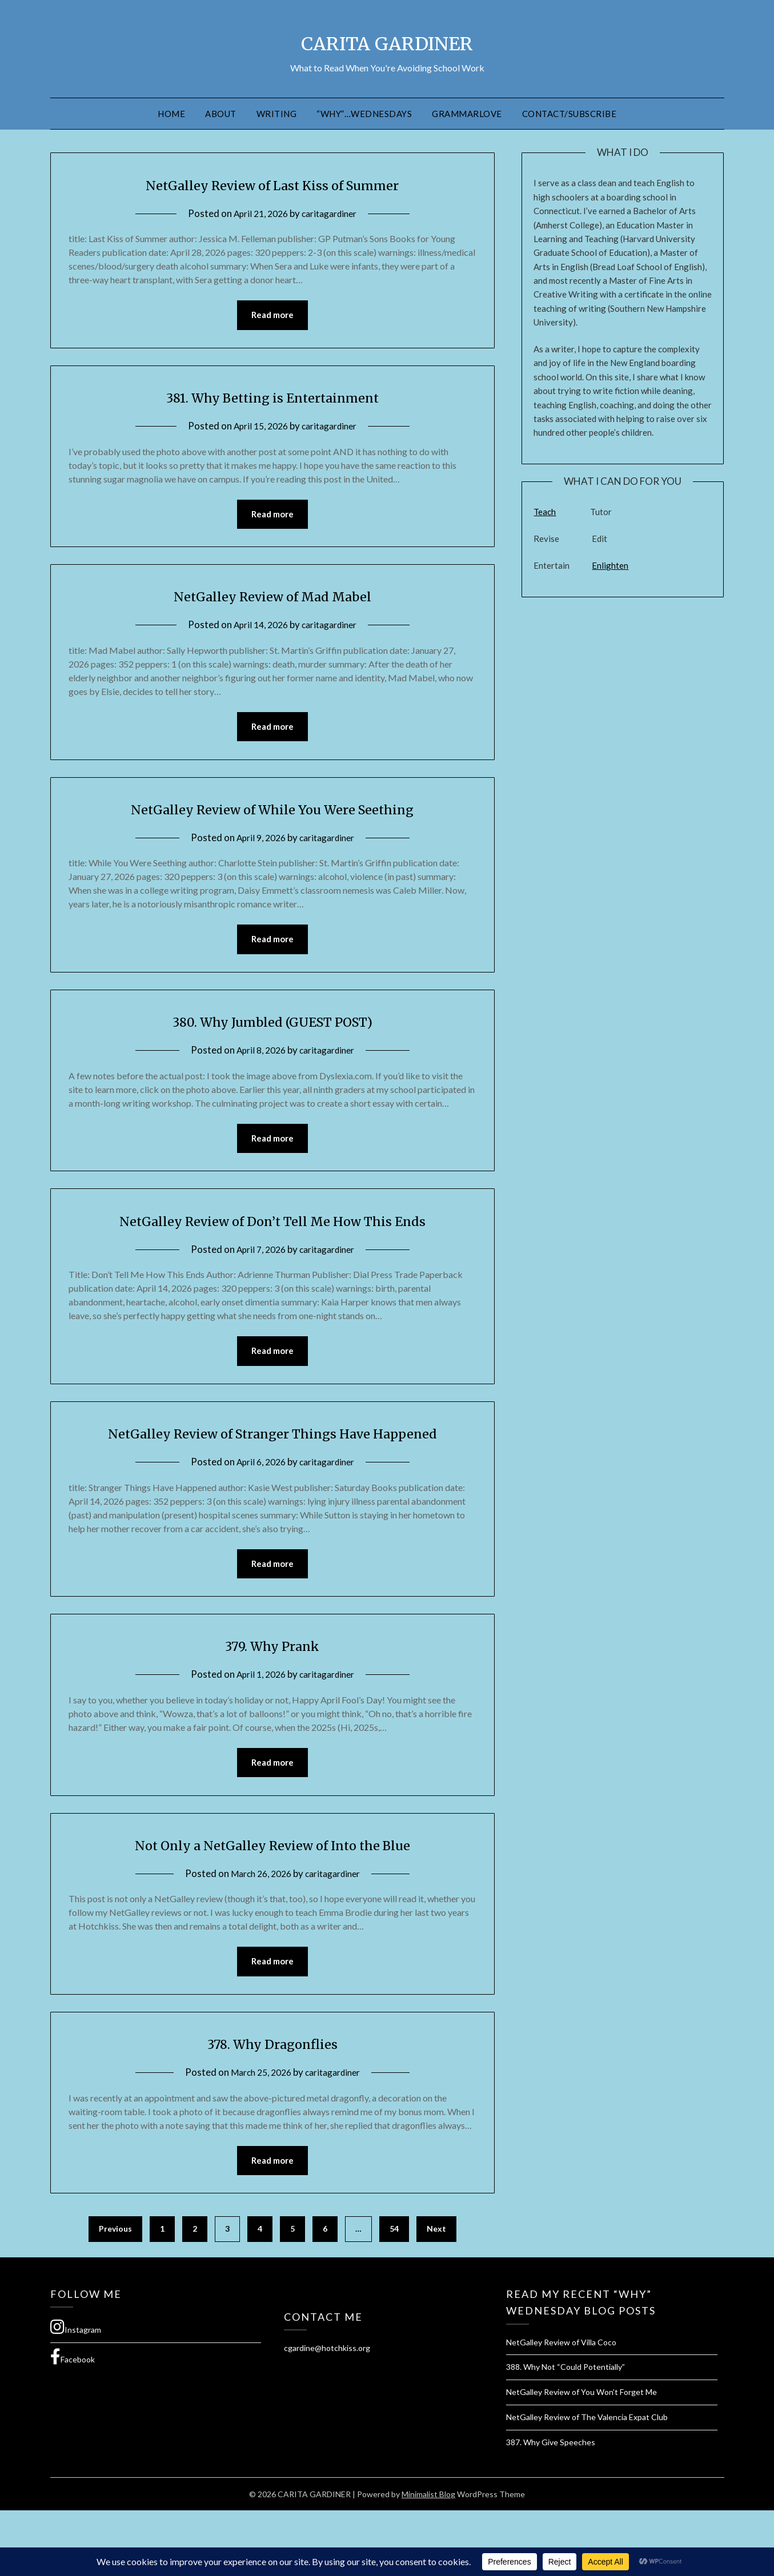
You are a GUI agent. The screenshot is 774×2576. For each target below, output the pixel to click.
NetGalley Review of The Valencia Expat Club (587, 2482)
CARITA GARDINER (387, 40)
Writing (276, 113)
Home (171, 113)
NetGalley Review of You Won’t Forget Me (581, 2457)
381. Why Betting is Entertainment (272, 397)
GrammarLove (467, 113)
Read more (272, 316)
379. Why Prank (272, 1706)
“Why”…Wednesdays (364, 113)
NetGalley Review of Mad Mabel (272, 598)
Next (436, 2294)
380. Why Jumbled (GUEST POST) (272, 1026)
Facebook (72, 2422)
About (220, 113)
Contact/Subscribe (569, 113)
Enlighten (610, 565)
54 (394, 2294)
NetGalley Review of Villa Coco (561, 2408)
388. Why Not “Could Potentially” (565, 2432)
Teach (545, 512)
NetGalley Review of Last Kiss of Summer (272, 184)
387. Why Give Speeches (550, 2508)
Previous (115, 2294)
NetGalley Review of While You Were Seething (272, 812)
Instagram (75, 2393)
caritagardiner (332, 213)
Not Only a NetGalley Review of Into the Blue (272, 1907)
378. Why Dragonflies (272, 2107)
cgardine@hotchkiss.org (327, 2413)
